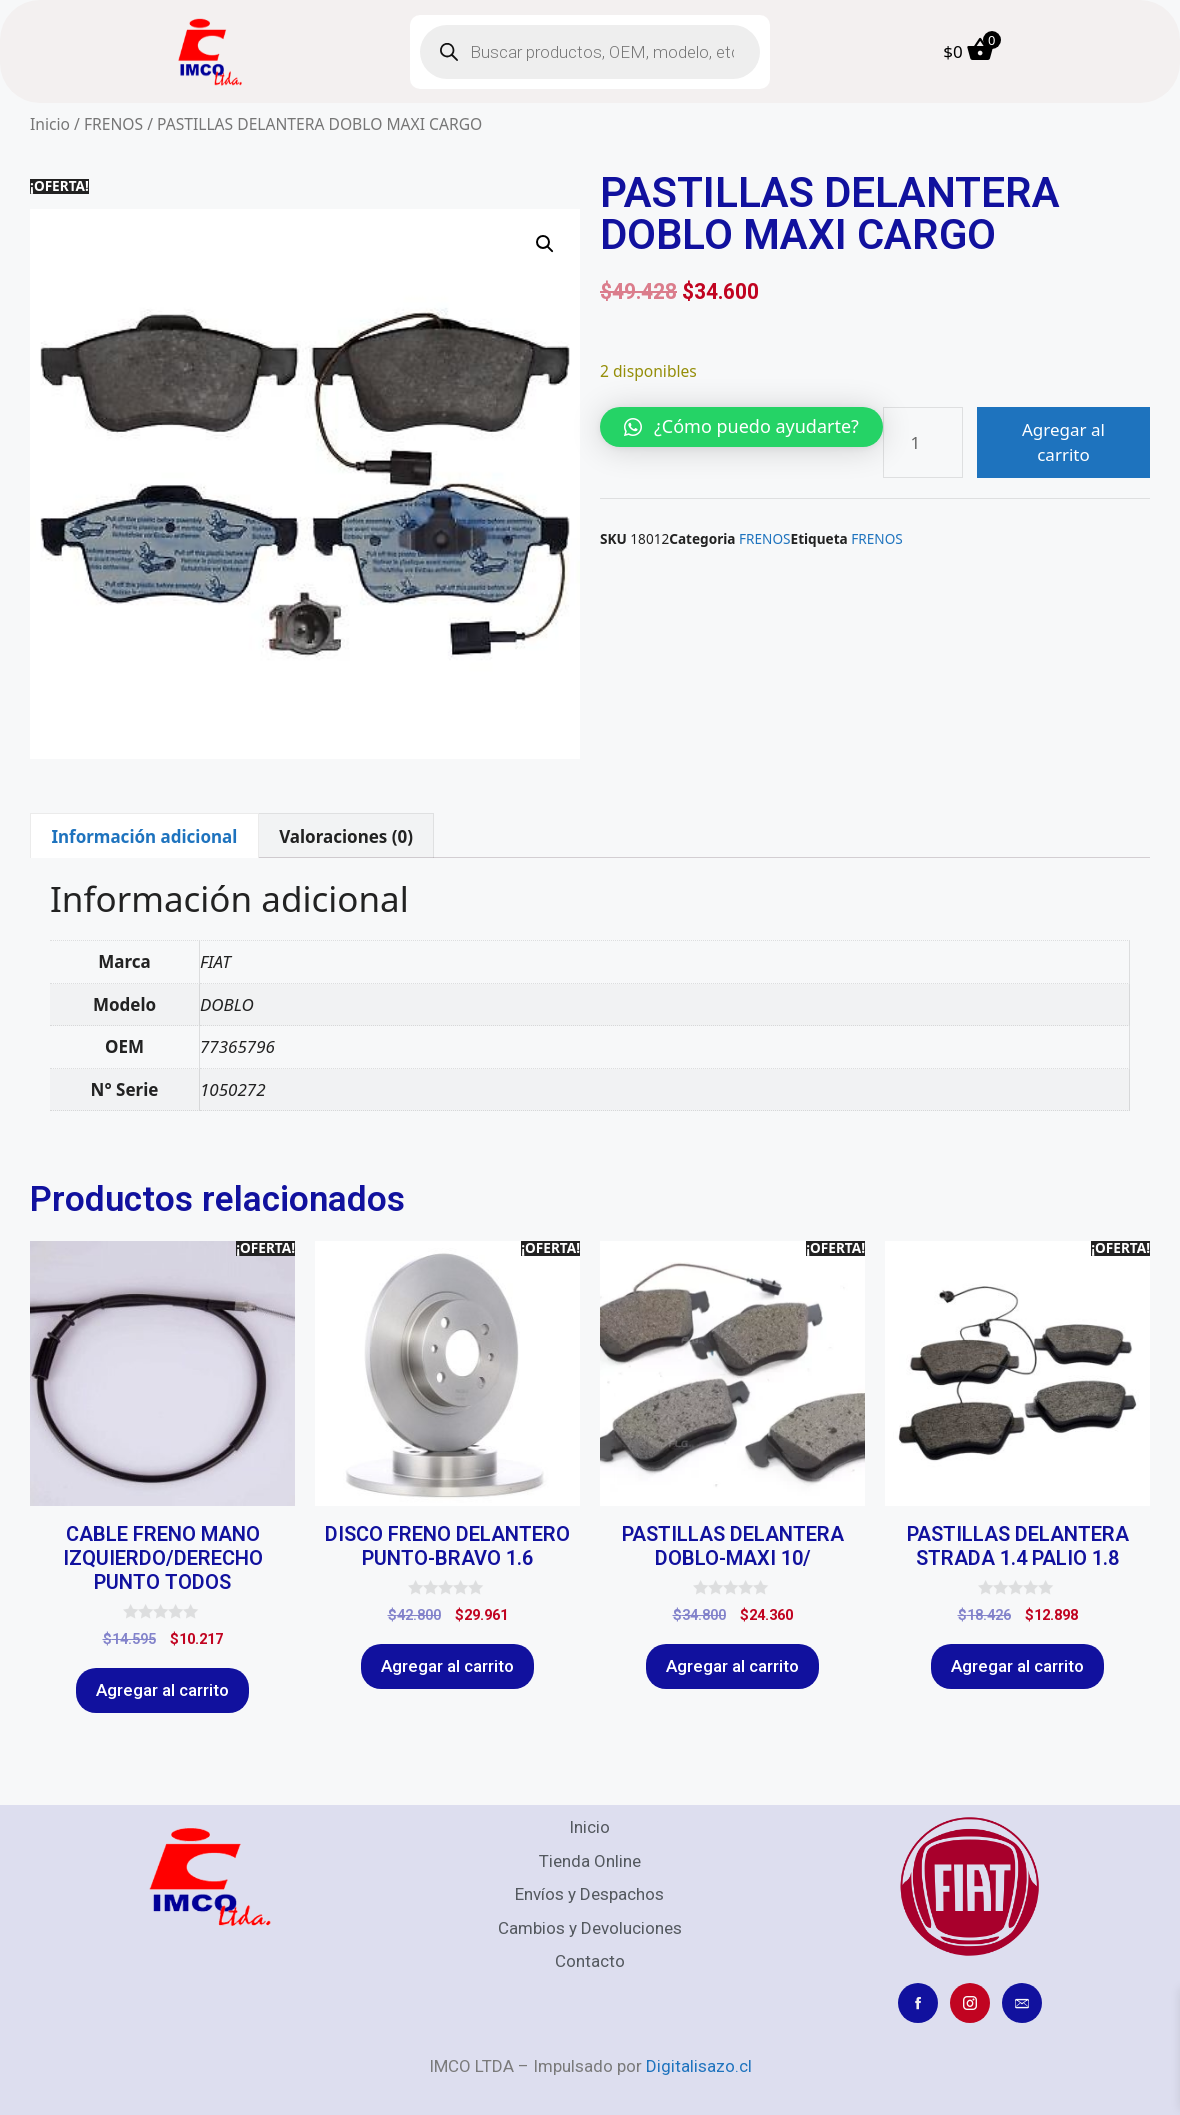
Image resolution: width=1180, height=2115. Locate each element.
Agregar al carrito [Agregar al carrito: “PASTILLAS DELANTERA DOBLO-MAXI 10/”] (732, 1666)
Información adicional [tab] (144, 836)
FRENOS (113, 124)
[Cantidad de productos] (923, 442)
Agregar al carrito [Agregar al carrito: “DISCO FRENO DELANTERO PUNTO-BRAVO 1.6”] (447, 1666)
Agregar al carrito (1063, 442)
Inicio (50, 124)
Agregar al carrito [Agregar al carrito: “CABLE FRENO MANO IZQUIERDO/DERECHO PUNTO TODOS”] (162, 1690)
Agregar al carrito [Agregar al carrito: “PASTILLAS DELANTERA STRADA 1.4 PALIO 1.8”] (1017, 1666)
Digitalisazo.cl (699, 2066)
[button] (545, 244)
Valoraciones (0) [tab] (346, 836)
